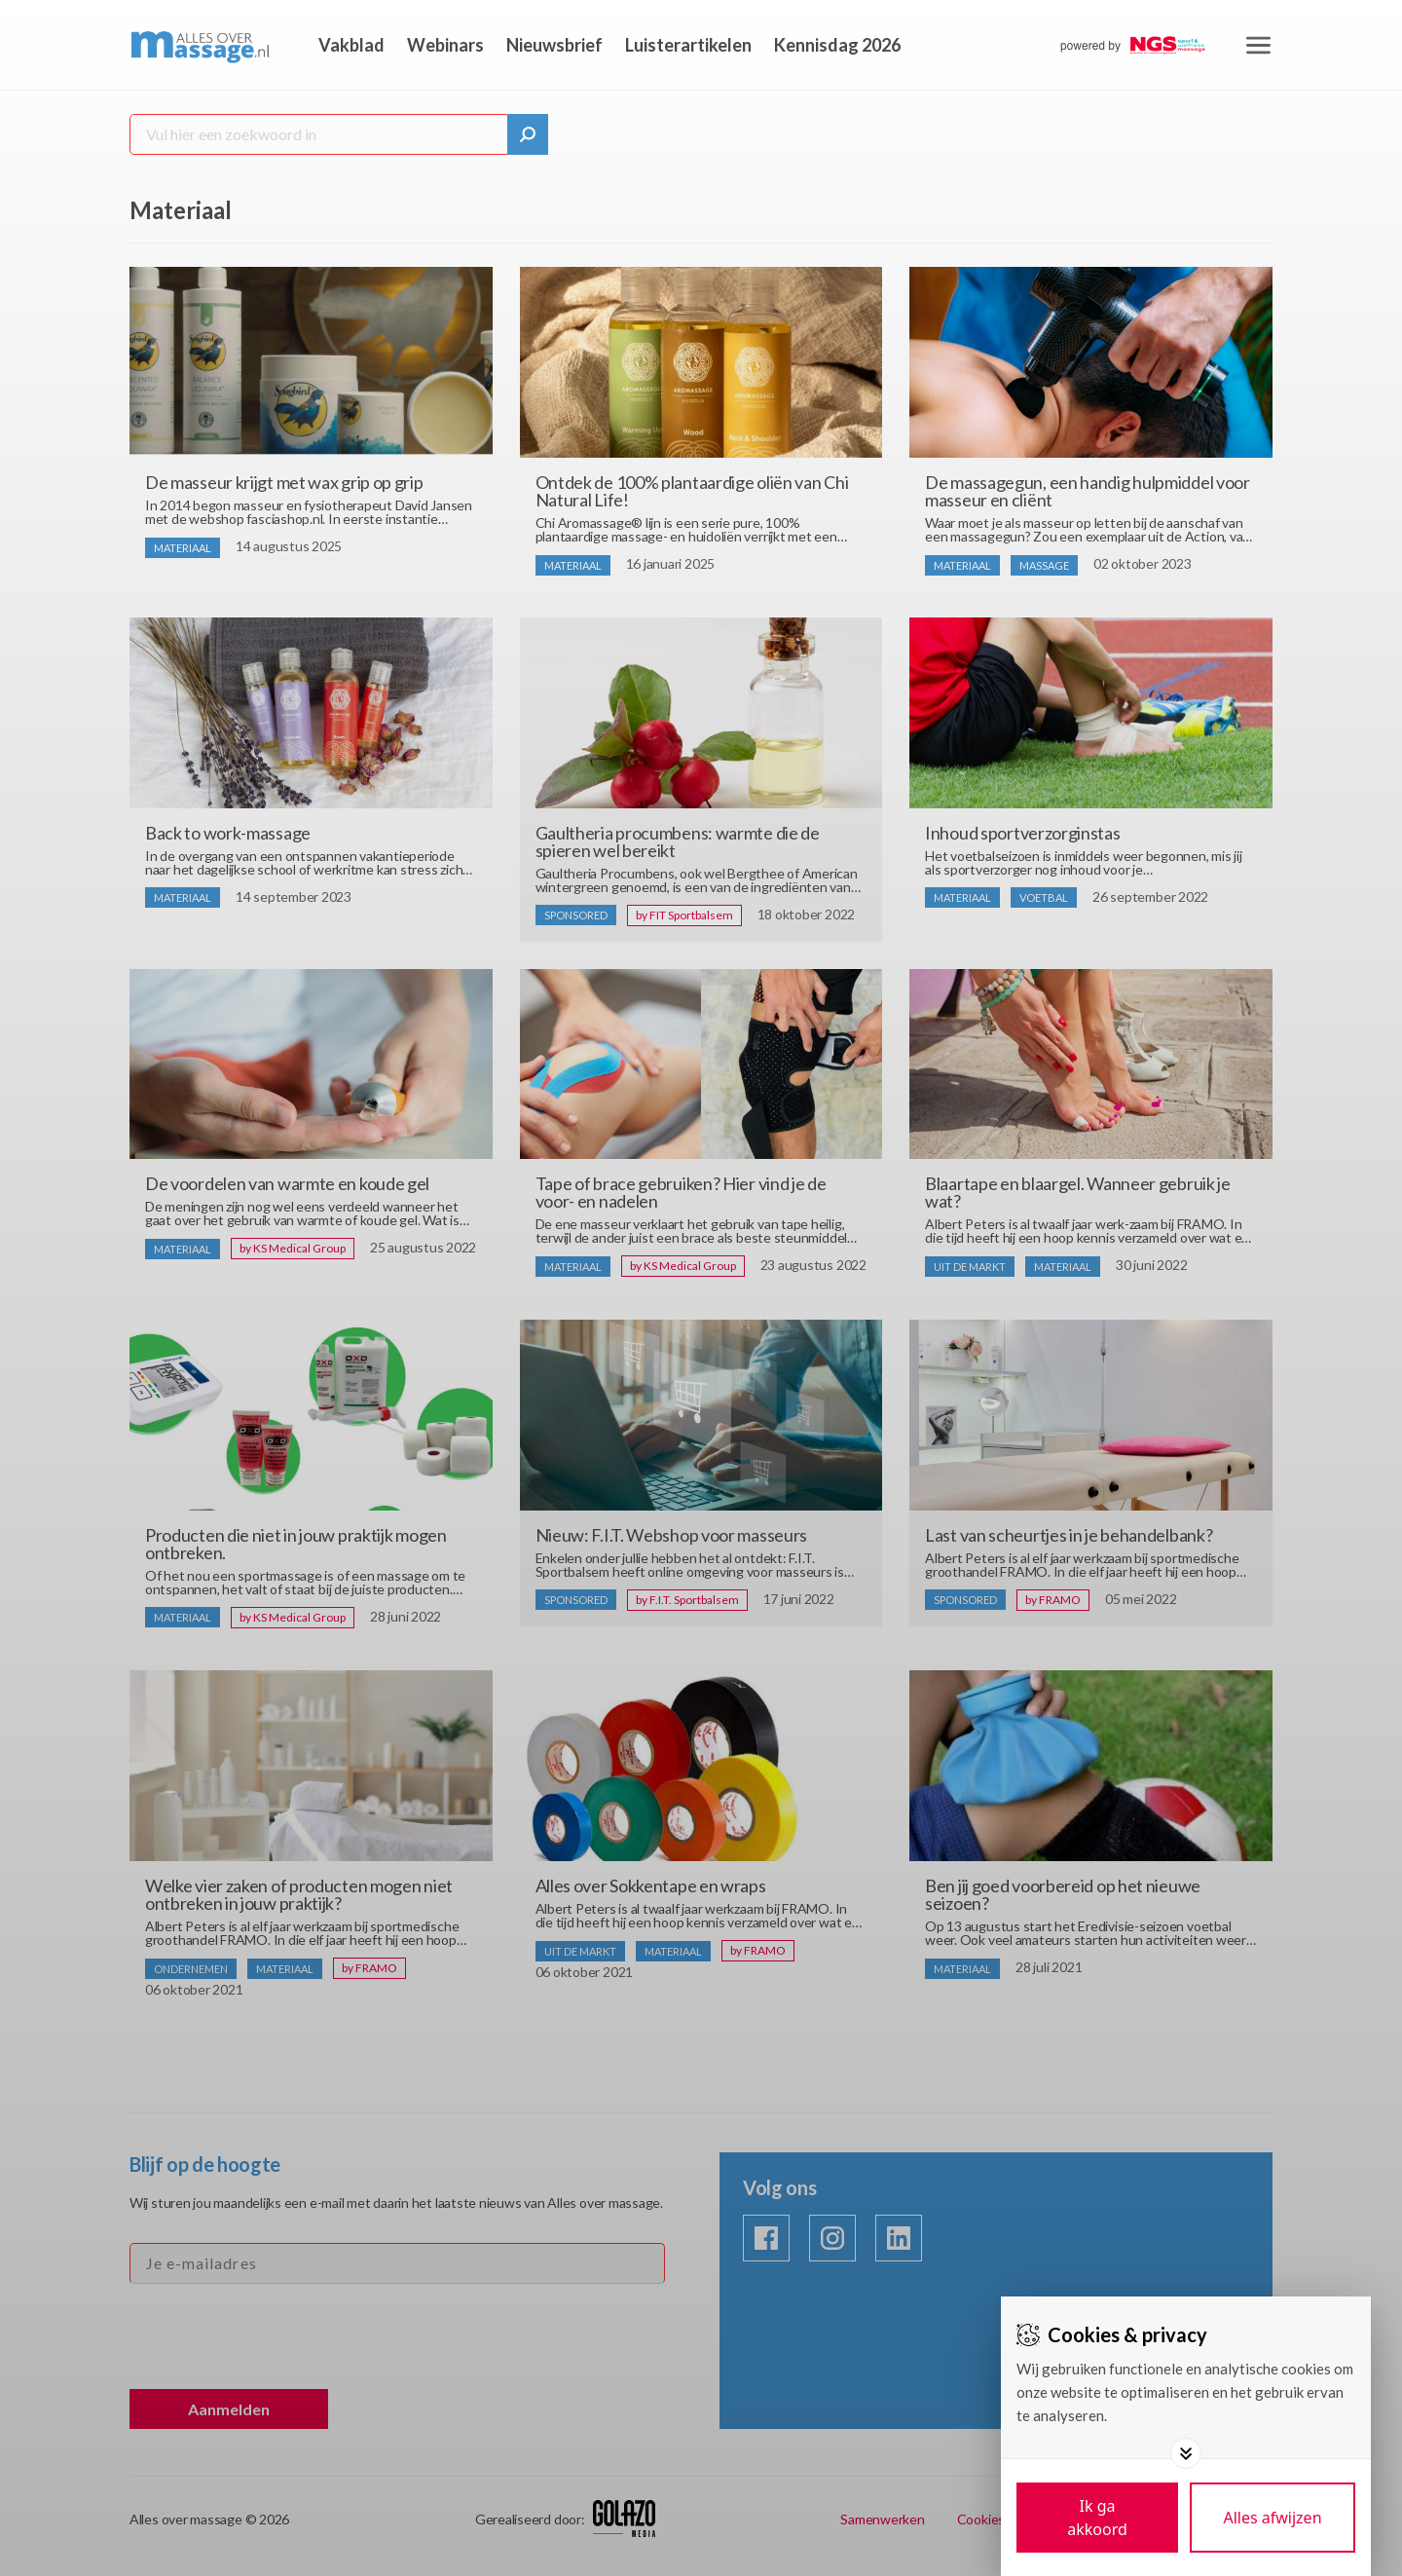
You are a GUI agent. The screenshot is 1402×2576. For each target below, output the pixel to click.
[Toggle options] (1185, 2453)
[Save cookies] (1097, 2518)
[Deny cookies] (1272, 2518)
